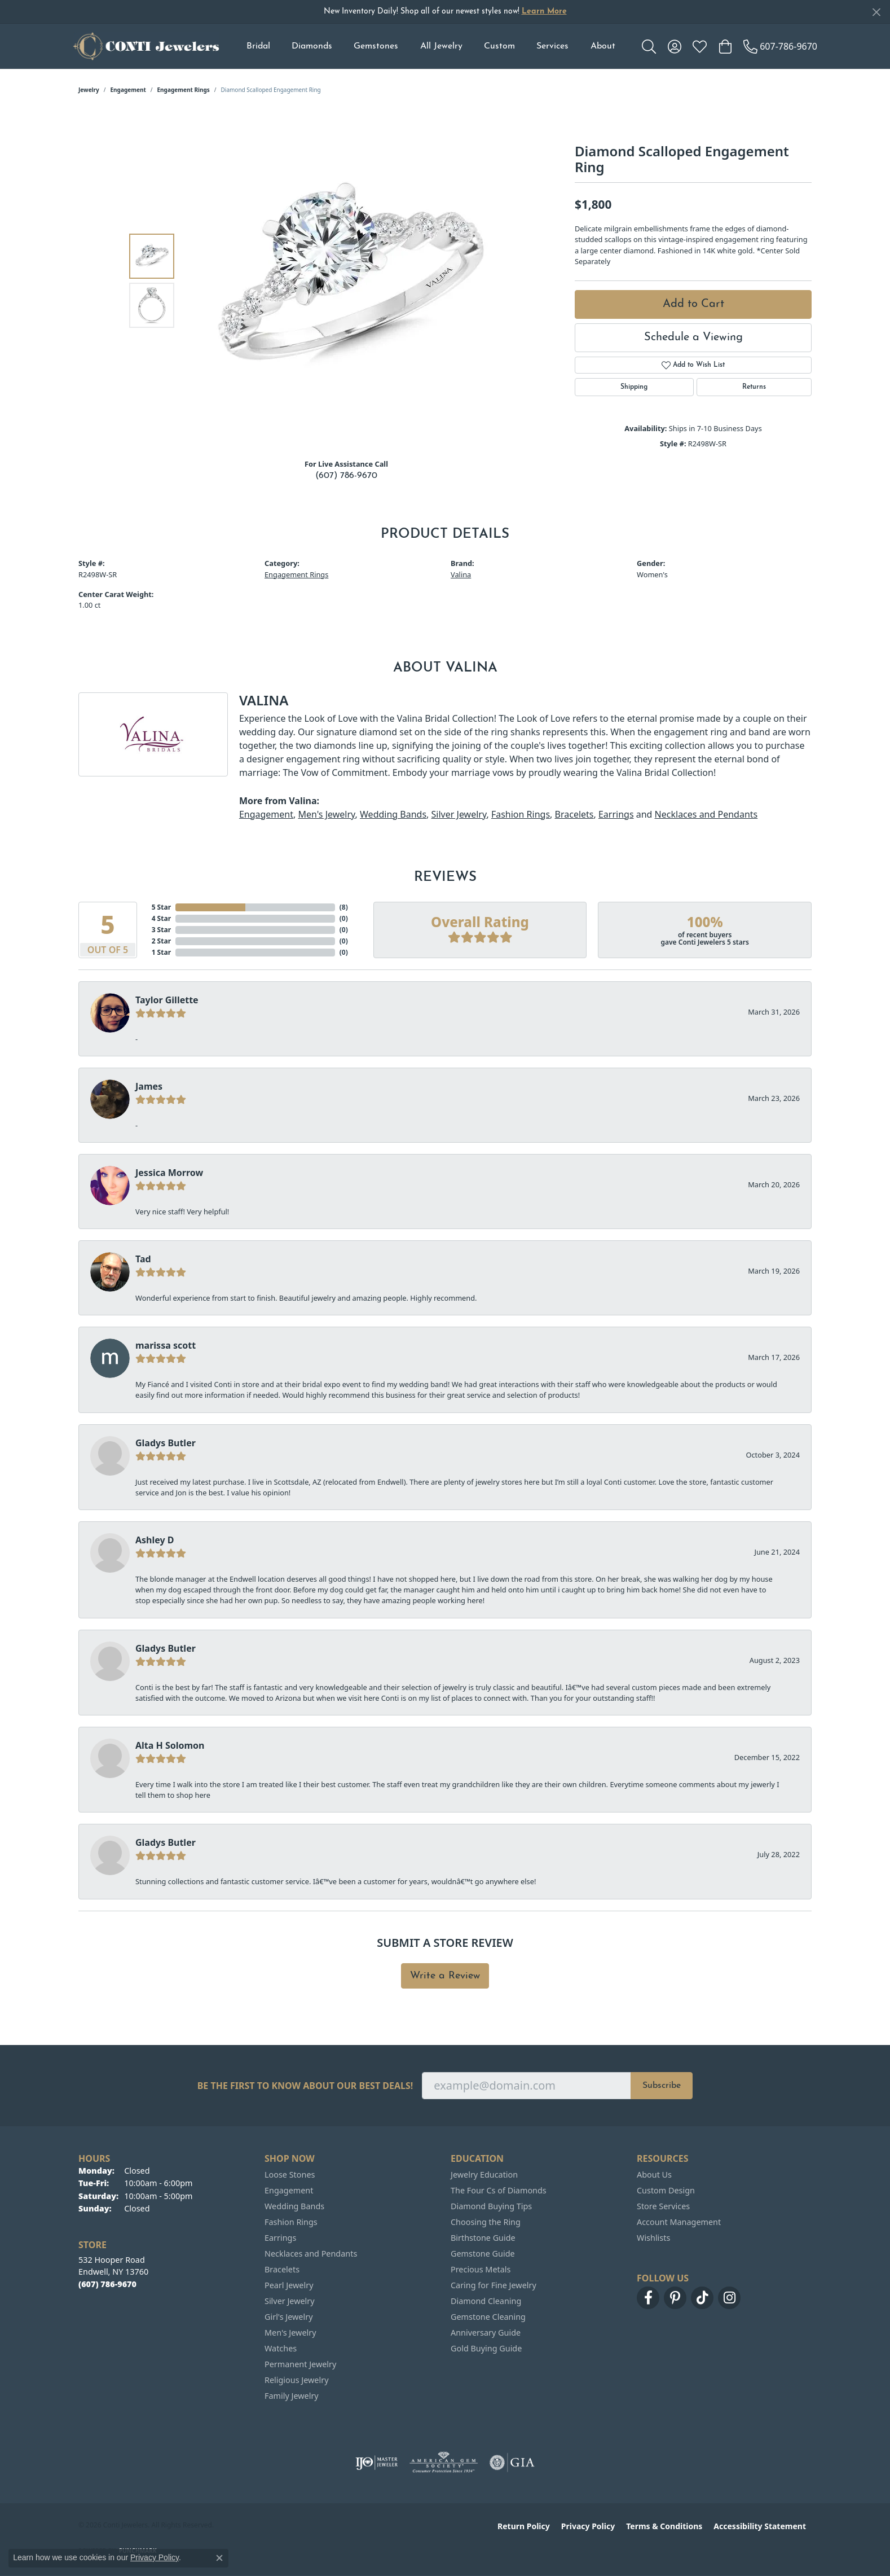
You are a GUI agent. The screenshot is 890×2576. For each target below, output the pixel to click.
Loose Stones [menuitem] (290, 2174)
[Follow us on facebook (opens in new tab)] (648, 2298)
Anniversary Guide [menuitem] (486, 2332)
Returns (754, 387)
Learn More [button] (544, 11)
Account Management (679, 2222)
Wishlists (653, 2237)
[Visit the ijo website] (376, 2462)
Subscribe (661, 2085)
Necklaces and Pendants (706, 814)
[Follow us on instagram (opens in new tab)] (729, 2298)
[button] (649, 46)
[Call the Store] (107, 2284)
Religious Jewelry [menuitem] (296, 2380)
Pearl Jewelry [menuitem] (289, 2285)
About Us (654, 2174)
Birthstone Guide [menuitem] (483, 2237)
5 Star (161, 907)
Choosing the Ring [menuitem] (486, 2222)
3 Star (161, 929)
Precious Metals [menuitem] (480, 2269)
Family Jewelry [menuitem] (292, 2395)
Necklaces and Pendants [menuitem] (311, 2253)
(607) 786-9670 (346, 475)
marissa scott (165, 1345)
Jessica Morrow (169, 1172)
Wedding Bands (393, 814)
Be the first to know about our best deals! (305, 2086)
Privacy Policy (588, 2526)
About (603, 46)
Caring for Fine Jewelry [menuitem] (493, 2285)
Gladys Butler (165, 1443)
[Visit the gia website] (512, 2462)
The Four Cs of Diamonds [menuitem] (499, 2190)
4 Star (161, 918)
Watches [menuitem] (281, 2348)
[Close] (876, 12)
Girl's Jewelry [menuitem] (288, 2316)
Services (552, 46)
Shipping (633, 387)
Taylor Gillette (167, 1000)
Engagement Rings (183, 90)
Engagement (128, 90)
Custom (499, 46)
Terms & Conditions (664, 2526)
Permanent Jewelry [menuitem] (300, 2364)
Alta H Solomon (170, 1745)
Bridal (258, 46)
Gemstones (376, 46)
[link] (780, 46)
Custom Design (666, 2190)
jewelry (88, 90)
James (148, 1086)
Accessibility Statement (759, 2526)
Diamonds (312, 46)
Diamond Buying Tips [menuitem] (491, 2206)
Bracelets (574, 814)
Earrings (616, 814)
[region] (349, 280)
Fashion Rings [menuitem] (291, 2222)
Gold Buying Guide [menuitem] (486, 2348)
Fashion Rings (520, 814)
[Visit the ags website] (443, 2462)
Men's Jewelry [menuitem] (290, 2332)
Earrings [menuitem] (280, 2237)
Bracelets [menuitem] (282, 2269)
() (344, 907)
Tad (143, 1259)
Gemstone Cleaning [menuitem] (488, 2316)
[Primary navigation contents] (430, 46)
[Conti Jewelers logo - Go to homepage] (146, 46)
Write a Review (445, 1976)
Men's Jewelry (326, 814)
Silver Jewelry (459, 814)
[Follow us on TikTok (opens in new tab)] (702, 2298)
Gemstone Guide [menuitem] (483, 2253)
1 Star (161, 952)
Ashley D (154, 1540)
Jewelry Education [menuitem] (484, 2174)
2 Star (161, 941)
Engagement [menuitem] (289, 2190)
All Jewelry (441, 46)
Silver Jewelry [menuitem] (290, 2301)
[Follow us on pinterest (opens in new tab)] (675, 2298)
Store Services (663, 2206)
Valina (461, 574)
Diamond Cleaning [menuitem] (486, 2301)
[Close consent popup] (219, 2558)
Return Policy (523, 2526)
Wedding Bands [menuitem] (294, 2206)
